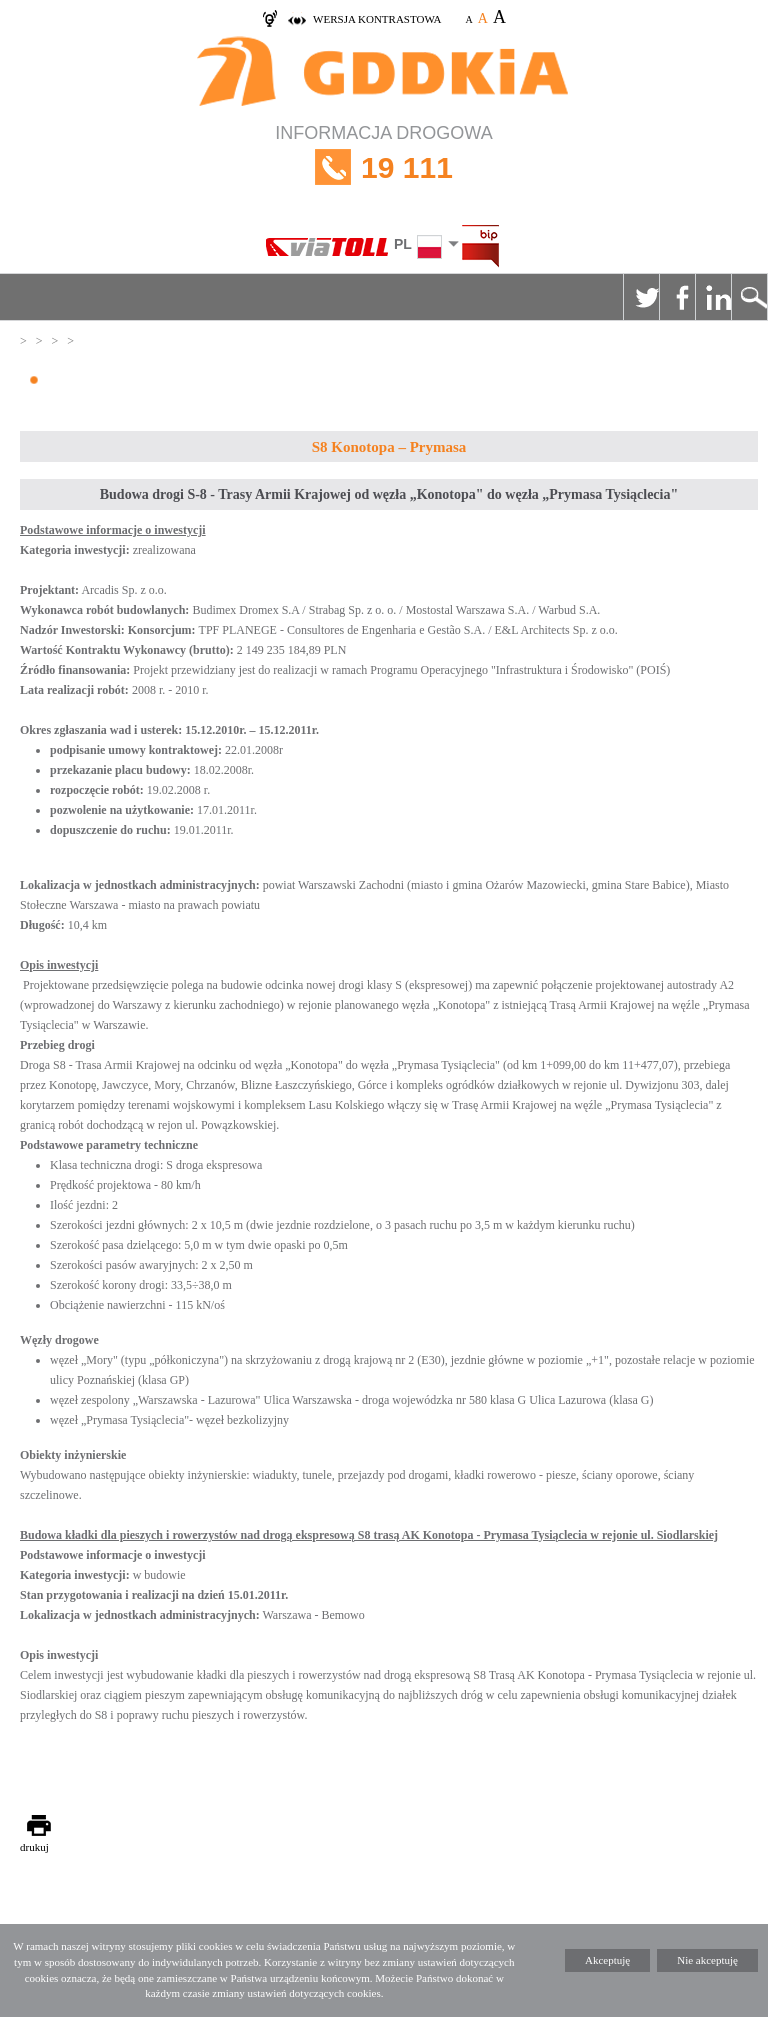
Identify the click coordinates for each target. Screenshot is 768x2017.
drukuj (34, 1847)
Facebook (677, 297)
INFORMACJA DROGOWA (384, 167)
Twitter (641, 297)
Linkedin (713, 297)
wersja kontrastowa (377, 19)
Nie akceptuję (707, 1960)
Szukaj (749, 297)
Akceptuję (607, 1960)
